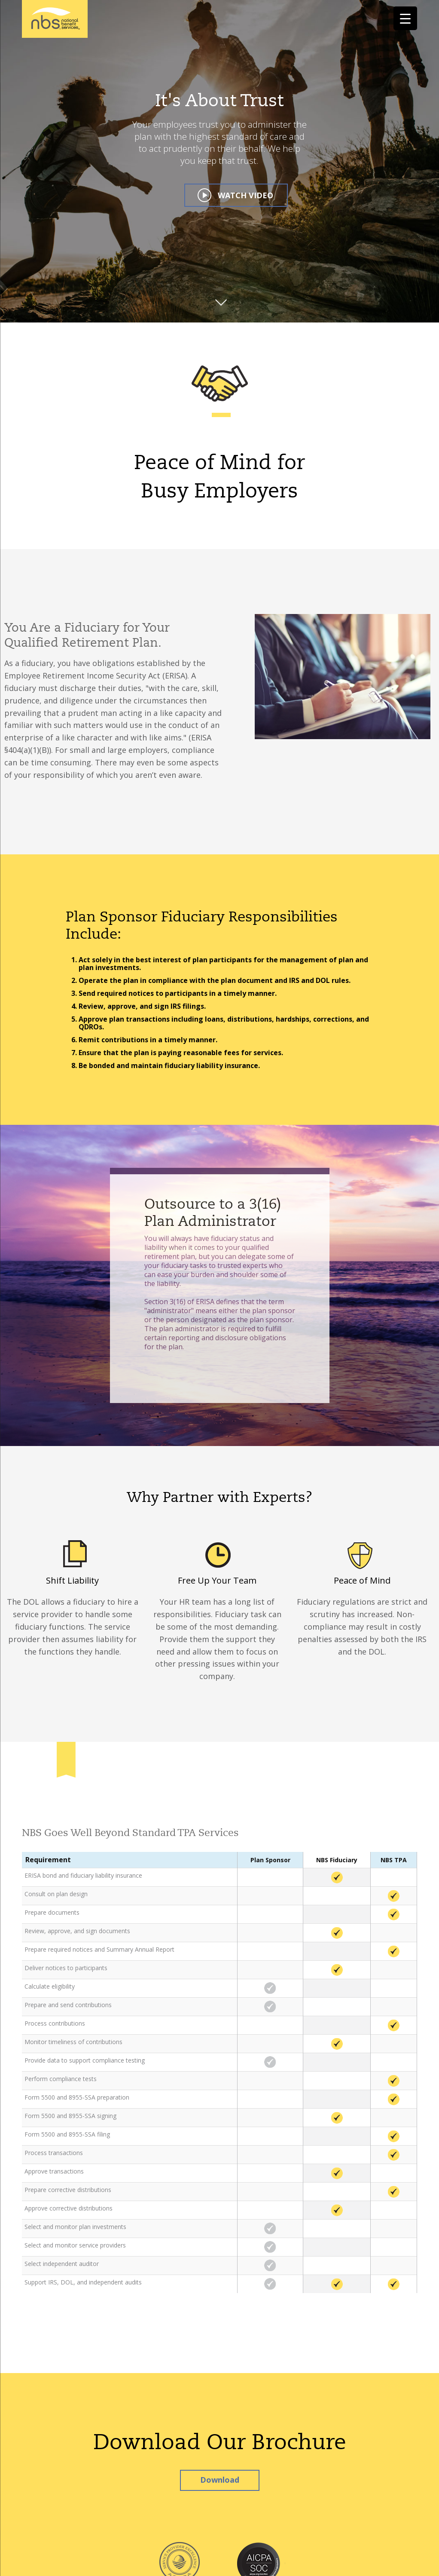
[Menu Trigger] (405, 18)
